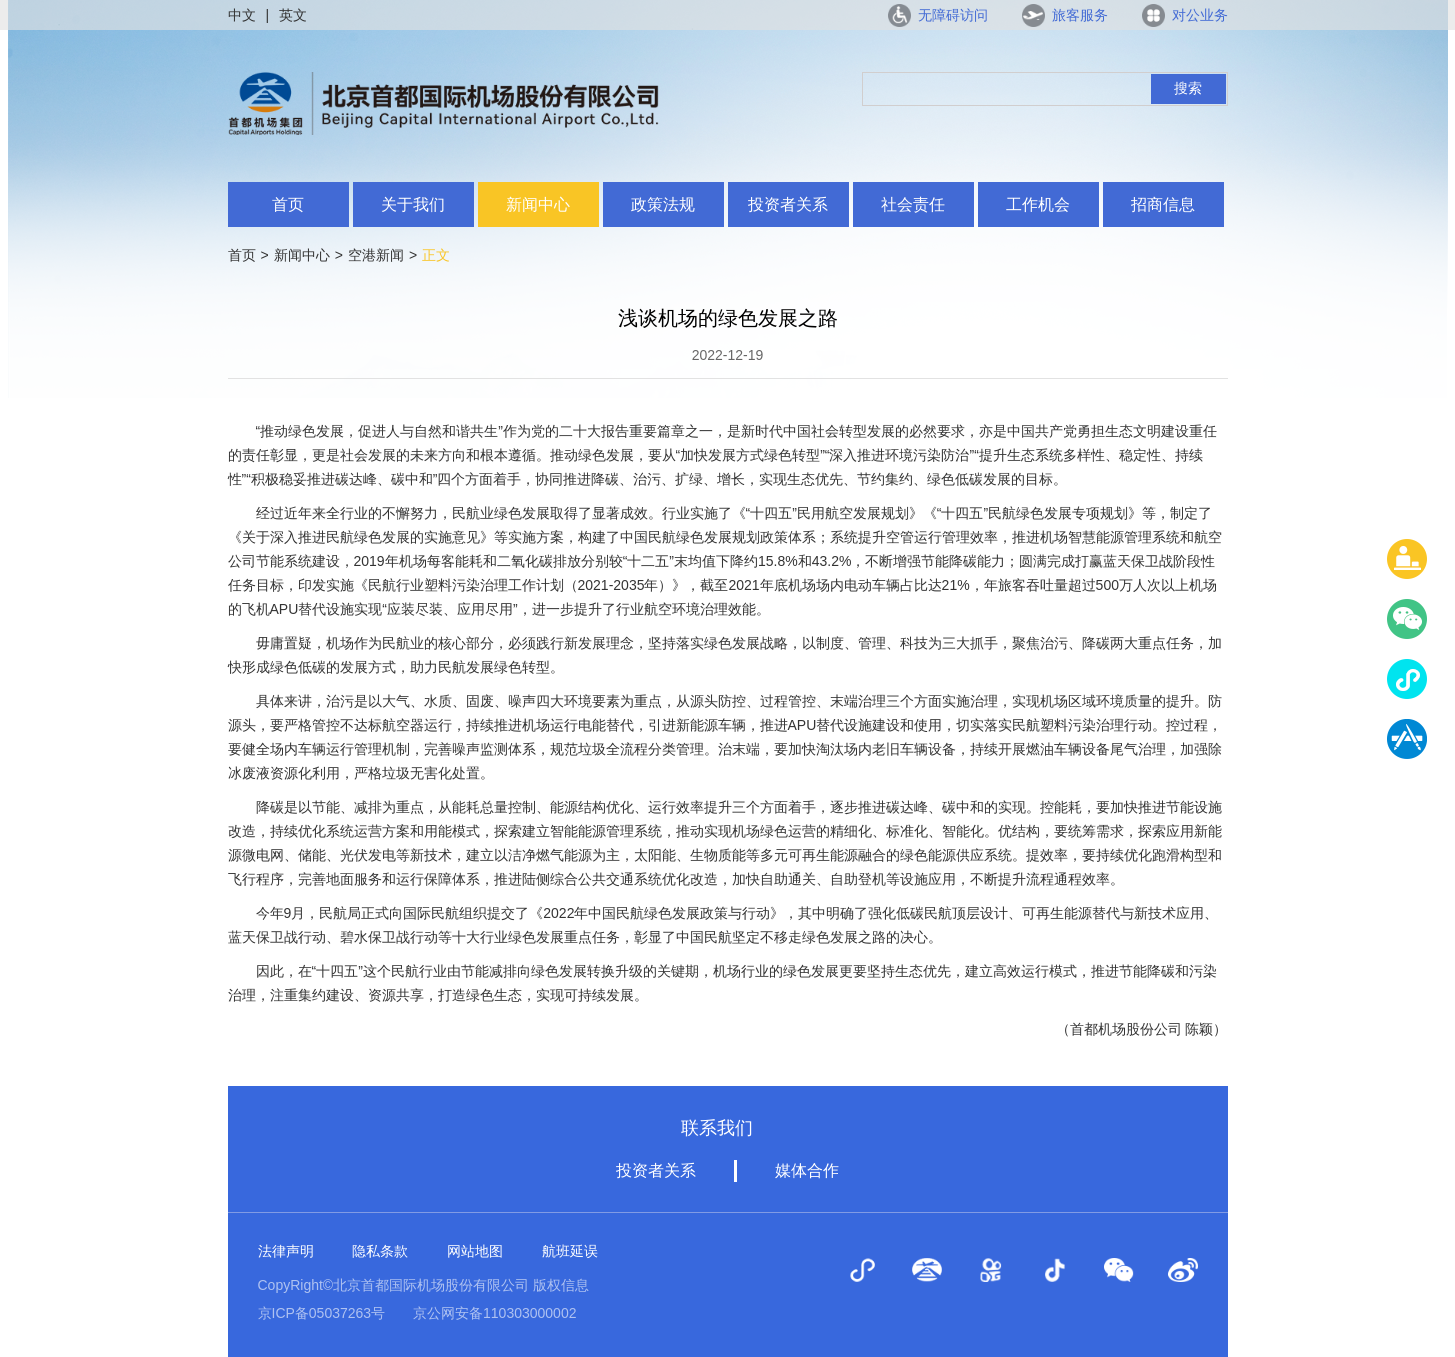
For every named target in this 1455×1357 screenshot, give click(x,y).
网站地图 (475, 1251)
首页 (288, 204)
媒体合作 (807, 1170)
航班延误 (570, 1251)
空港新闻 (376, 255)
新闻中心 (538, 204)
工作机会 (1038, 204)
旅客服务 (1080, 15)
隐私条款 (380, 1251)
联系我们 (717, 1128)
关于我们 (413, 204)
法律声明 (286, 1251)
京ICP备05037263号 (322, 1313)
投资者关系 (788, 204)
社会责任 (913, 204)
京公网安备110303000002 (494, 1313)
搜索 (1188, 88)
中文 (242, 15)
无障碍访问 (953, 15)
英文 (293, 15)
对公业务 (1200, 15)
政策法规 (663, 204)
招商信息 (1163, 204)
